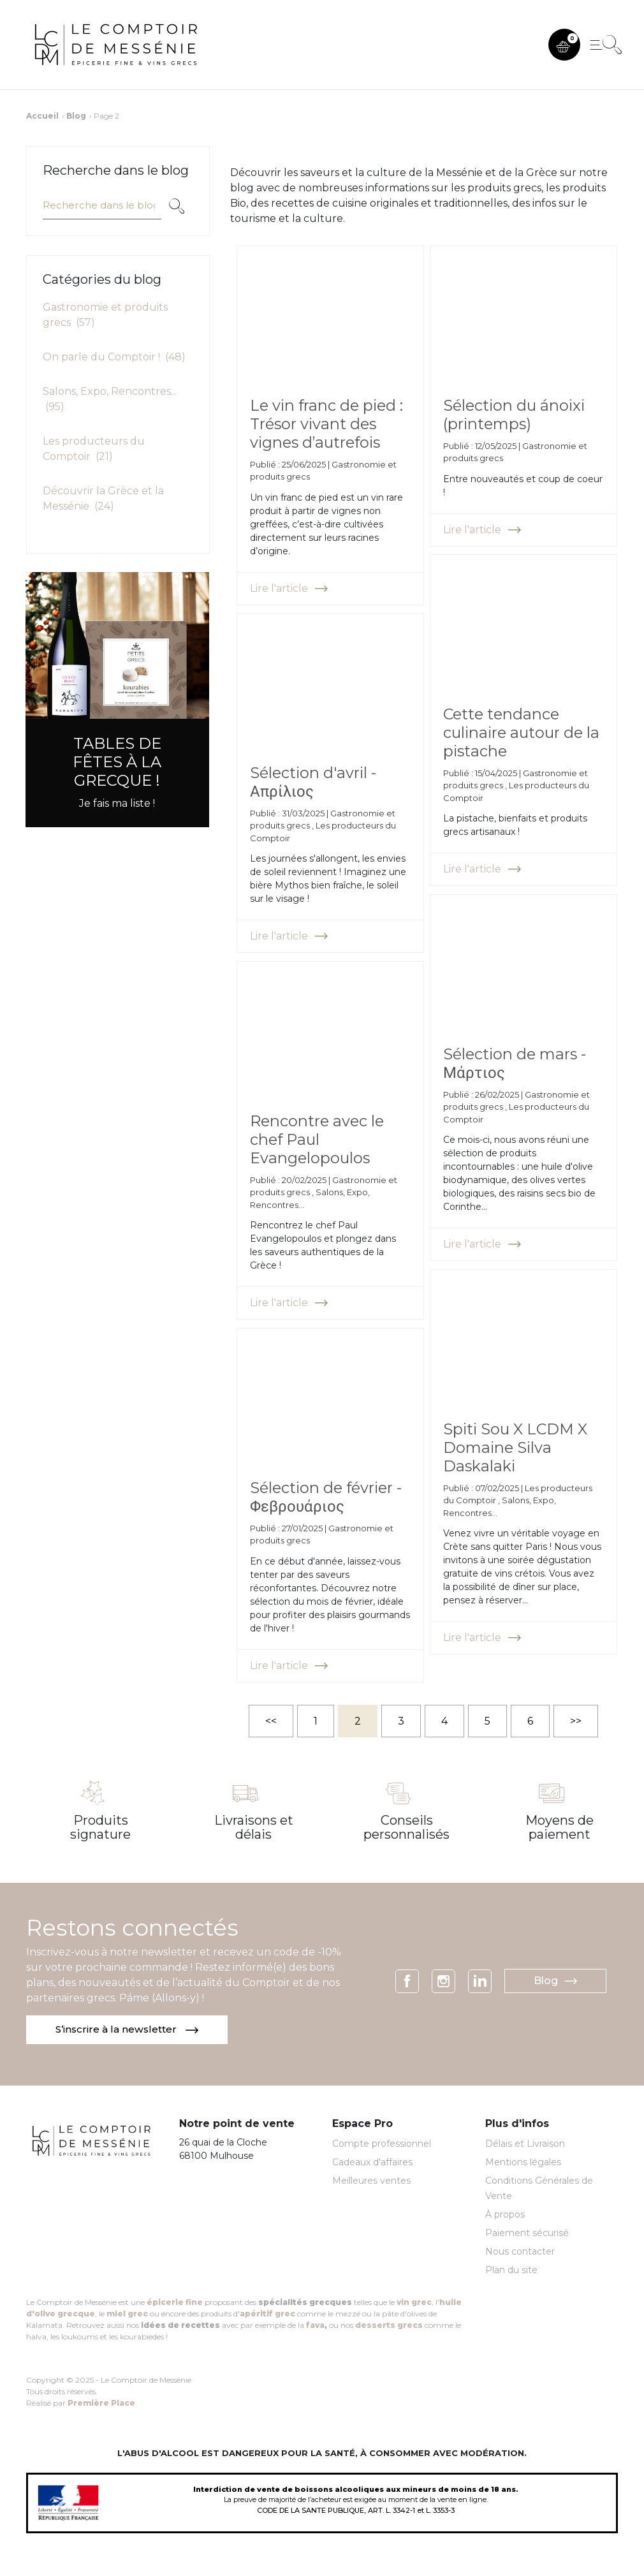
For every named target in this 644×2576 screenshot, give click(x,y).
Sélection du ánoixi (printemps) (515, 409)
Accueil (42, 116)
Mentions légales (523, 2163)
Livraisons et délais (253, 1827)
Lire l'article (289, 583)
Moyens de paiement (559, 1827)
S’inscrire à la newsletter (128, 2030)
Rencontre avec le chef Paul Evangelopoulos (317, 1134)
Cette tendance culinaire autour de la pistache (514, 727)
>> (576, 1721)
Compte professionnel (381, 2145)
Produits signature (100, 1827)
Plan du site (511, 2271)
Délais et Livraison (525, 2145)
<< (271, 1721)
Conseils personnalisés (406, 1827)
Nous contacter (520, 2252)
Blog (76, 116)
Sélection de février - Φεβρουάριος (327, 1491)
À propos (505, 2215)
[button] (564, 45)
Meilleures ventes (371, 2182)
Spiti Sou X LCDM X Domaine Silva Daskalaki (516, 1442)
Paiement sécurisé (527, 2234)
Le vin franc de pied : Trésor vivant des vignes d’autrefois (324, 418)
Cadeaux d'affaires (372, 2163)
